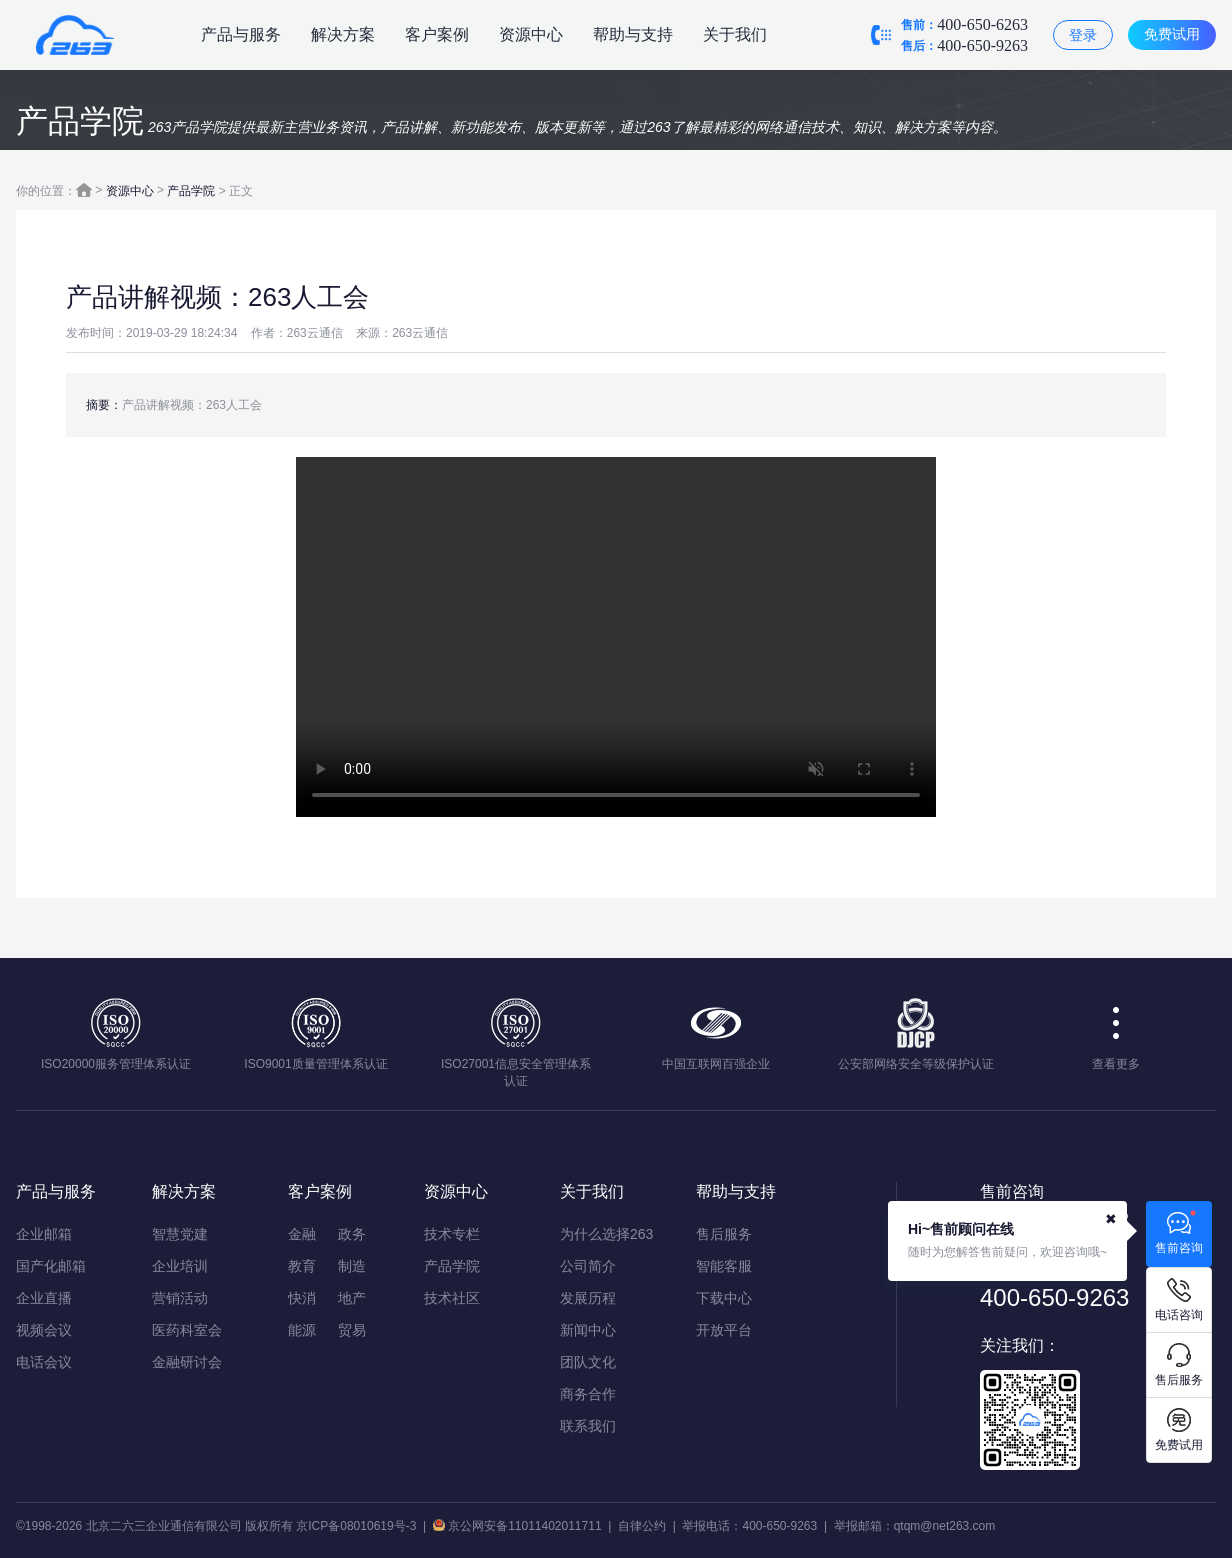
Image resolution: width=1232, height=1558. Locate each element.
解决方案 (343, 34)
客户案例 (437, 34)
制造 (352, 1266)
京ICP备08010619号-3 (356, 1526)
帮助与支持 (633, 34)
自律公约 (642, 1526)
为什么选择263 (606, 1234)
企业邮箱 (44, 1234)
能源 (302, 1330)
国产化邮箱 (51, 1266)
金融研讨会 (187, 1362)
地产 (352, 1298)
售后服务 (724, 1234)
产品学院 (191, 191)
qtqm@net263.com (945, 1526)
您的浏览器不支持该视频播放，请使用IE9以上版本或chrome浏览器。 (616, 637)
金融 (302, 1234)
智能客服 (724, 1266)
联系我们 (588, 1426)
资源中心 (531, 34)
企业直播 (44, 1298)
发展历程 (588, 1298)
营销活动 (180, 1298)
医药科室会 (187, 1330)
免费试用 (1172, 34)
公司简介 (588, 1266)
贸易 (352, 1330)
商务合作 (588, 1394)
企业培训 (180, 1266)
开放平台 (724, 1330)
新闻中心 (588, 1330)
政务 (352, 1234)
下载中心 (724, 1298)
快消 (302, 1298)
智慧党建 (180, 1234)
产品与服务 (241, 34)
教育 (302, 1266)
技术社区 (452, 1298)
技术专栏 (452, 1234)
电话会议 (44, 1362)
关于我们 (735, 34)
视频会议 (44, 1330)
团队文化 (588, 1362)
